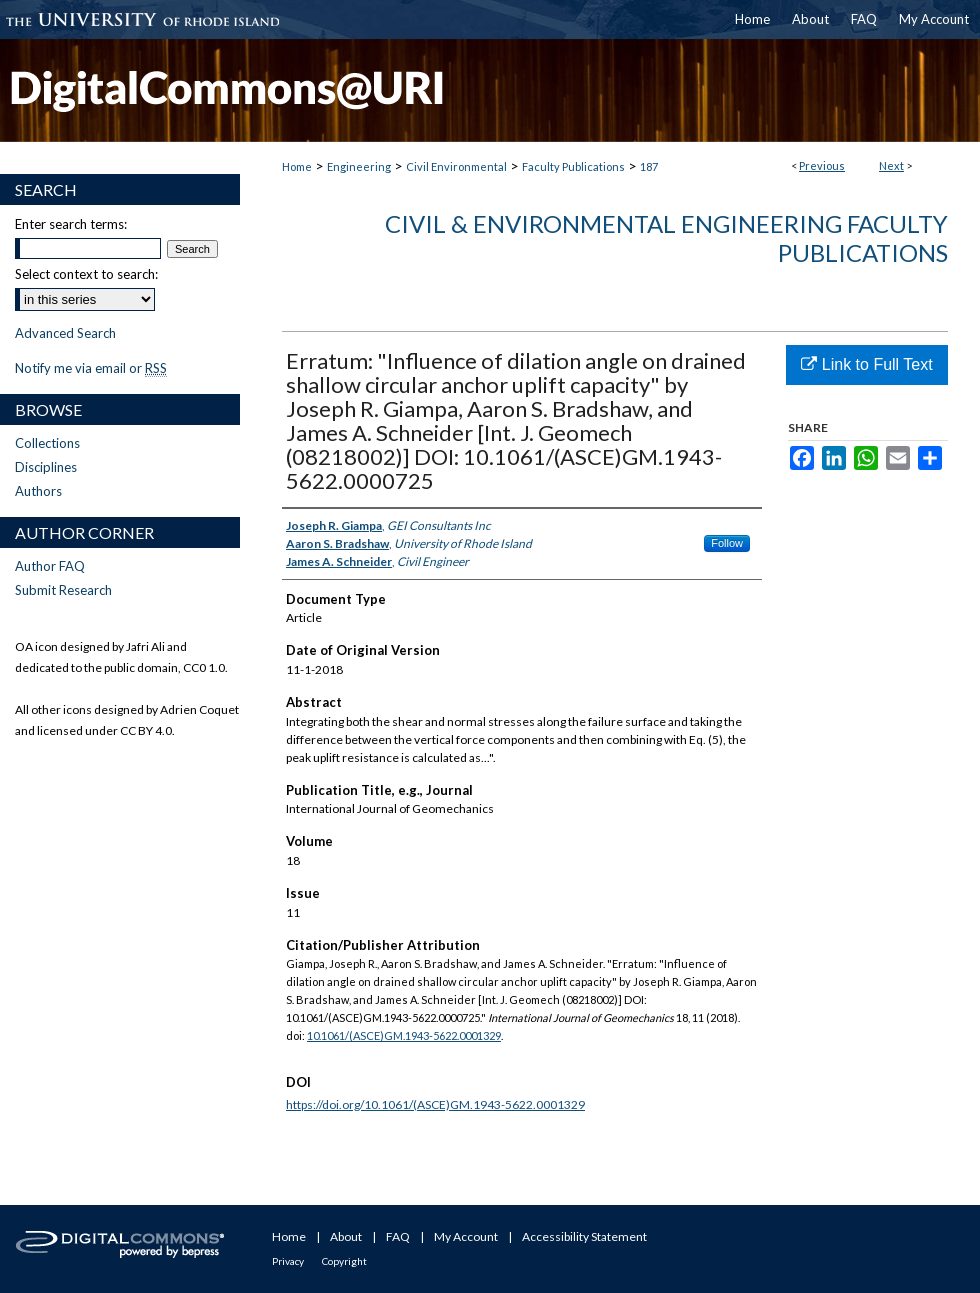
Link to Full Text (866, 364)
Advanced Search (65, 333)
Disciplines (46, 467)
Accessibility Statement (584, 1236)
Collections (47, 443)
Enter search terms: (71, 224)
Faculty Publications (573, 166)
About (346, 1236)
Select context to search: (86, 274)
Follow (727, 543)
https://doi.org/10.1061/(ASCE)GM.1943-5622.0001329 (435, 1104)
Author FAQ (50, 566)
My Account (466, 1236)
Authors (38, 491)
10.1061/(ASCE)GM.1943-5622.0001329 (404, 1035)
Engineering (359, 166)
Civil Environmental (456, 166)
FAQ (398, 1236)
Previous (822, 165)
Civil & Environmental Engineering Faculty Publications (666, 238)
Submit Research (63, 590)
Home (297, 166)
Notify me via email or (91, 368)
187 (649, 166)
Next (891, 165)
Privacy (288, 1261)
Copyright (344, 1261)
